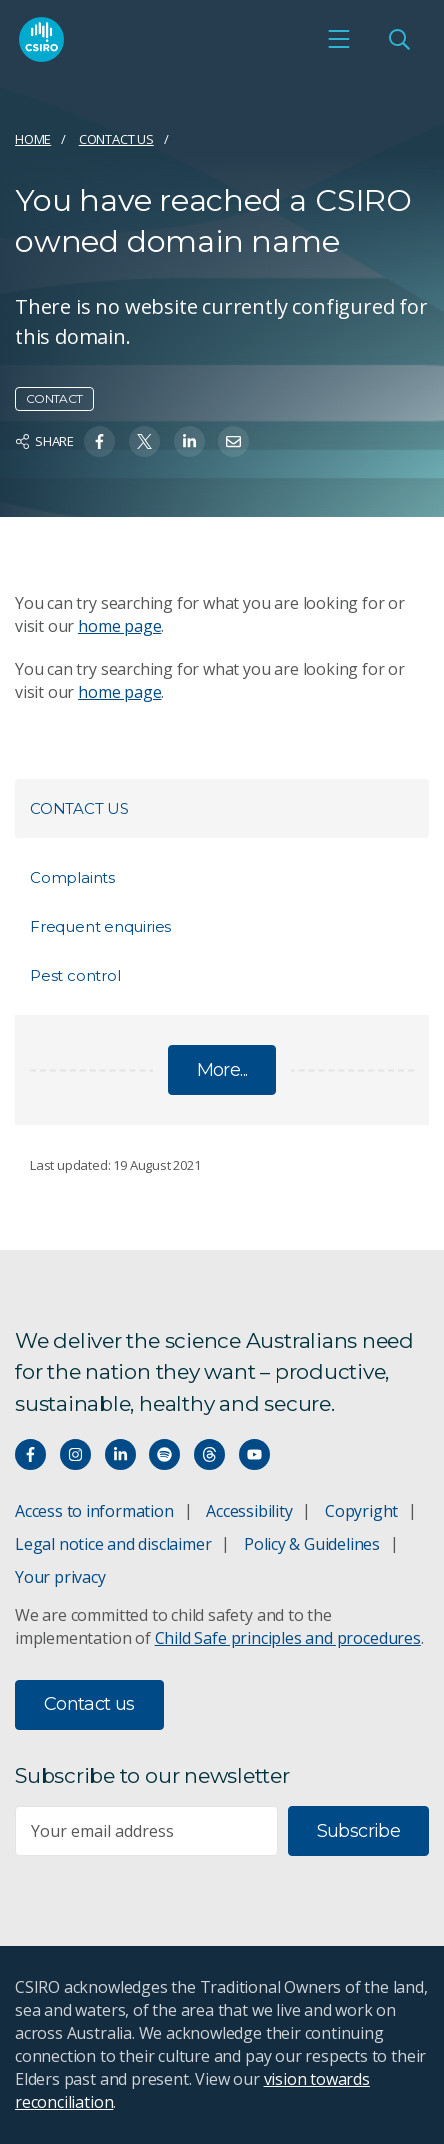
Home (33, 139)
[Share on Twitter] (144, 441)
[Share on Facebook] (99, 441)
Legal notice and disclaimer (113, 1544)
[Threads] (209, 1454)
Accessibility (249, 1511)
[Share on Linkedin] (189, 441)
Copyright (361, 1511)
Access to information (94, 1511)
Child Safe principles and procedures (288, 1638)
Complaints (72, 877)
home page (119, 626)
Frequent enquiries (100, 926)
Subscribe (358, 1831)
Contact (54, 398)
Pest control (75, 975)
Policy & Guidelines (312, 1544)
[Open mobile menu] (339, 39)
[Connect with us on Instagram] (75, 1454)
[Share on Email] (233, 441)
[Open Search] (399, 39)
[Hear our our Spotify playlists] (164, 1454)
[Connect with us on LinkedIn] (120, 1454)
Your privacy (60, 1577)
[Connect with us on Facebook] (30, 1454)
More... (222, 1070)
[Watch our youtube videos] (254, 1454)
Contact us (116, 139)
